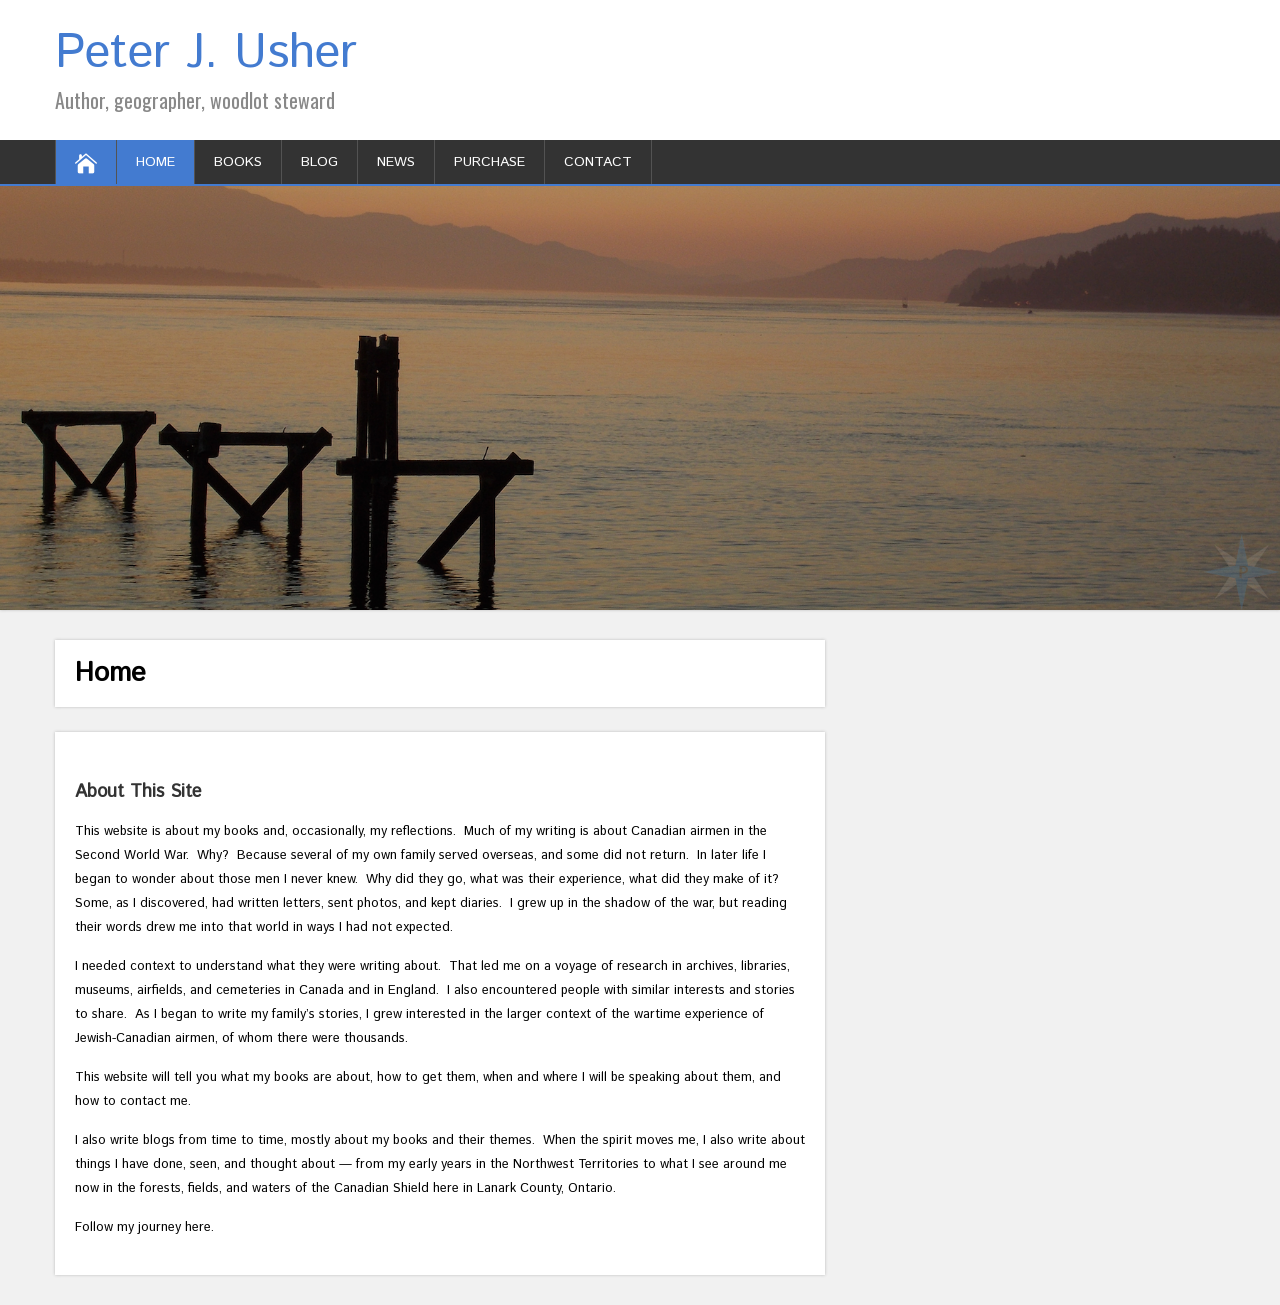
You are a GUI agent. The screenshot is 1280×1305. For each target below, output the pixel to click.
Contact (598, 162)
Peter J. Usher (206, 53)
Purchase (489, 162)
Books (238, 162)
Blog (319, 162)
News (396, 162)
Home (155, 162)
